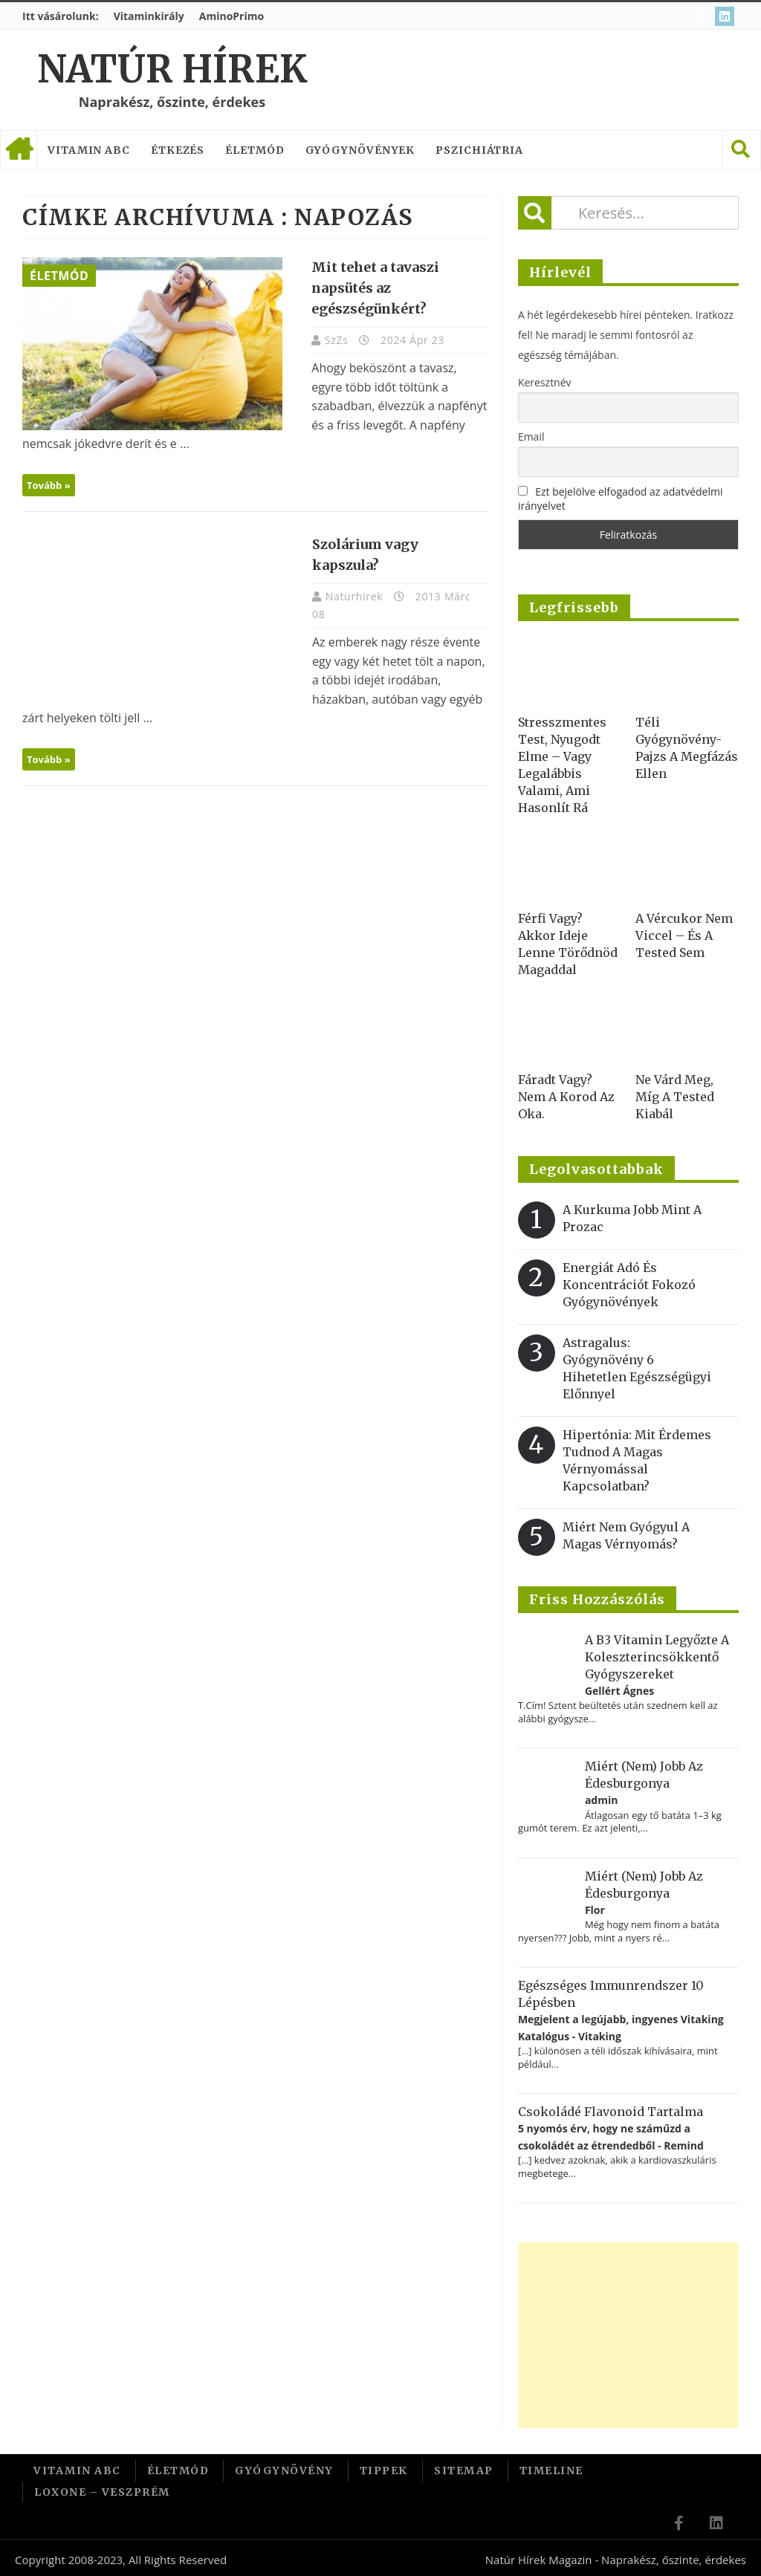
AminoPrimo (231, 16)
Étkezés (177, 150)
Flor (595, 1910)
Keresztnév (544, 382)
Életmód (254, 150)
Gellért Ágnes (619, 1691)
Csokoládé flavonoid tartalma (610, 2111)
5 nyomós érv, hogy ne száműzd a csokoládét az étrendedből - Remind (611, 2136)
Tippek (384, 2469)
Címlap (18, 150)
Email (531, 436)
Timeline (551, 2469)
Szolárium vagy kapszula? (393, 544)
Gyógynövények (360, 150)
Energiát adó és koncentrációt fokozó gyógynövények (629, 1284)
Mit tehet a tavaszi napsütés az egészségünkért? (369, 288)
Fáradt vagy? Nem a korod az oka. (566, 1096)
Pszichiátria (479, 150)
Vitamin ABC (89, 150)
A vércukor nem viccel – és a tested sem (684, 935)
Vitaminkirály (149, 16)
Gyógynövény (284, 2469)
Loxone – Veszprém (102, 2489)
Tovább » (49, 485)
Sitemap (463, 2469)
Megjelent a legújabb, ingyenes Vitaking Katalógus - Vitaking (621, 2027)
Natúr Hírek (172, 69)
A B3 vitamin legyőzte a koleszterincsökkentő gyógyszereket (657, 1656)
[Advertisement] (628, 2335)
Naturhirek (348, 575)
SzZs (331, 340)
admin (601, 1800)
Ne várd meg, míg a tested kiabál (674, 1096)
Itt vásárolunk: (60, 16)
